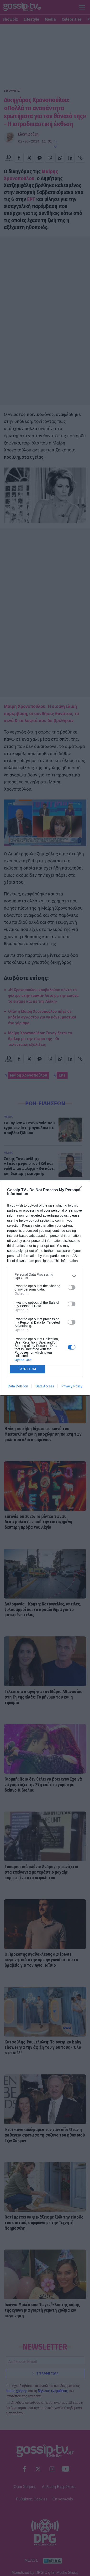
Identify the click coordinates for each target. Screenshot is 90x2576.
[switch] (71, 1287)
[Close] (80, 1190)
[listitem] (45, 1276)
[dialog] (45, 1288)
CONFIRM (27, 1369)
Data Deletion (18, 1386)
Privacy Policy (71, 1386)
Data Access (44, 1386)
